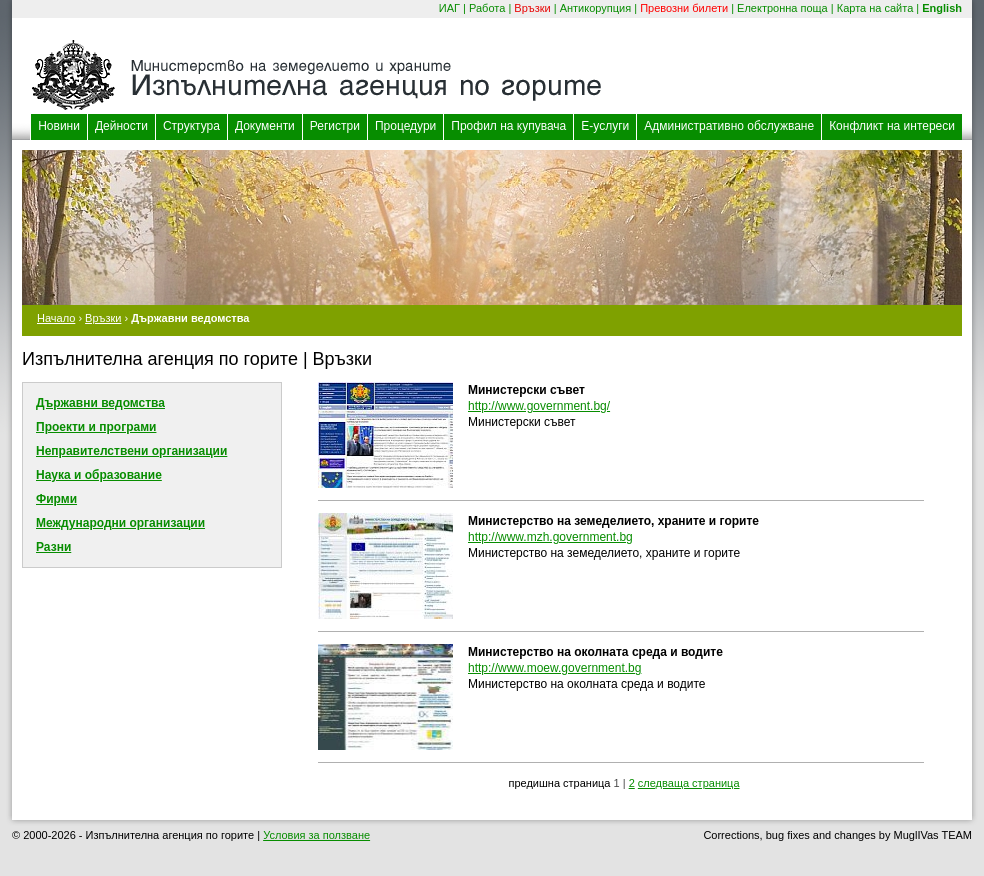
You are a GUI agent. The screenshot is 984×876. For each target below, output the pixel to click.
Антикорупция (596, 8)
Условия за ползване (316, 835)
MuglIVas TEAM (933, 835)
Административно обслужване (729, 126)
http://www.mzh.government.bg (550, 537)
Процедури (405, 126)
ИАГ (449, 8)
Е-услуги (605, 126)
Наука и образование (99, 475)
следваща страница (689, 783)
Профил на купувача (508, 126)
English (942, 8)
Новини (59, 126)
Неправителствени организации (131, 451)
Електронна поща (782, 8)
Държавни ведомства (100, 403)
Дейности (121, 126)
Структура (191, 126)
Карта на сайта (875, 8)
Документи (265, 126)
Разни (53, 547)
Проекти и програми (96, 427)
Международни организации (120, 523)
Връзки (532, 8)
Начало (56, 318)
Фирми (56, 499)
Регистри (335, 126)
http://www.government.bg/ (539, 406)
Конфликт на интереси (892, 126)
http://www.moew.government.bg (554, 668)
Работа (487, 8)
